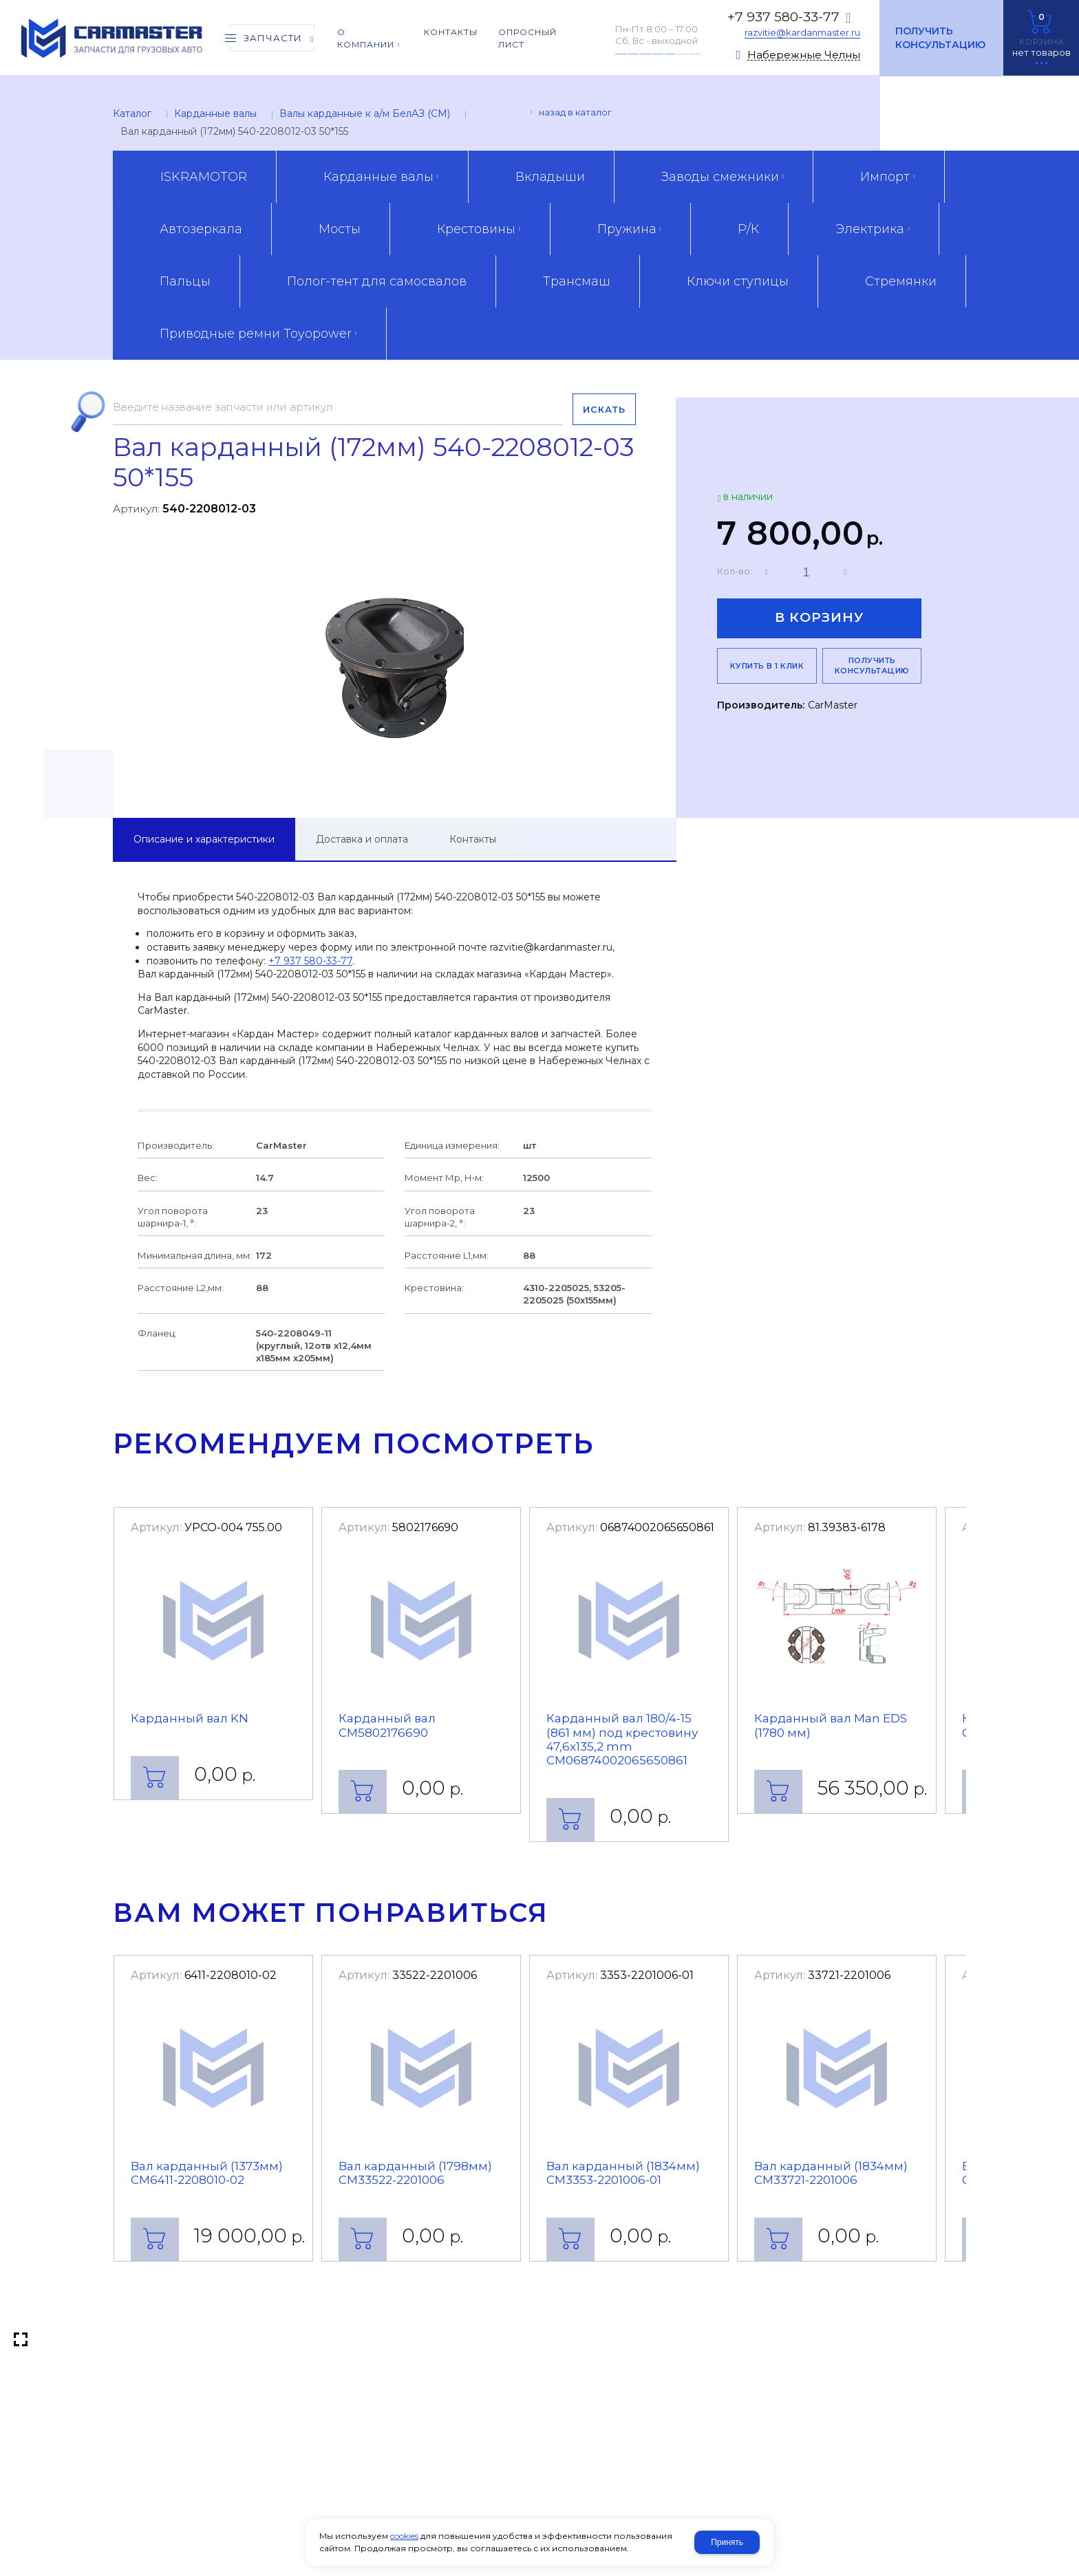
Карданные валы (215, 113)
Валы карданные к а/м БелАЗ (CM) (364, 113)
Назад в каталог (575, 112)
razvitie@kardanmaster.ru (802, 32)
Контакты (472, 839)
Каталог (132, 113)
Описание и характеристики (204, 839)
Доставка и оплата (362, 839)
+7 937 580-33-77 (783, 17)
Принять (727, 2542)
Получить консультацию (940, 38)
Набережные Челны (803, 55)
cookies (404, 2536)
